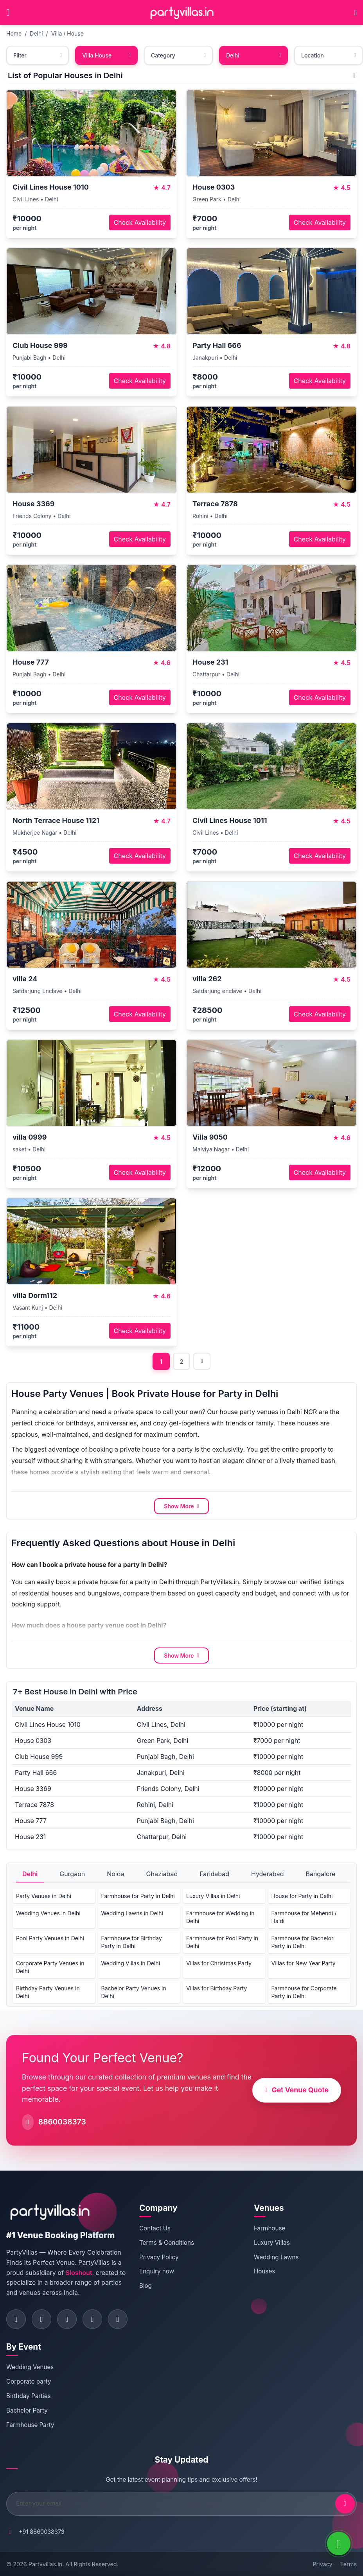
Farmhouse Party (30, 2425)
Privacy (322, 2564)
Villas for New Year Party (303, 1963)
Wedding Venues (30, 2367)
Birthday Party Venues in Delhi (48, 1992)
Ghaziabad (162, 1874)
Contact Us (155, 2228)
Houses (264, 2271)
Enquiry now (156, 2271)
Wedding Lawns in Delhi (132, 1913)
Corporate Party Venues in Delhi (50, 1967)
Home (14, 33)
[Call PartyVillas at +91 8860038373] (355, 12)
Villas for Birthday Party (216, 1988)
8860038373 (62, 2121)
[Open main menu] (8, 12)
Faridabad (214, 1874)
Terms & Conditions (166, 2242)
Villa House (106, 55)
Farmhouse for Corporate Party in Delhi (304, 1992)
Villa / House (67, 33)
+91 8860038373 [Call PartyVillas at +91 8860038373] (42, 2531)
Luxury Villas (272, 2242)
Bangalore (320, 1874)
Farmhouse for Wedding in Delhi (220, 1917)
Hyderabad (267, 1874)
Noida (115, 1874)
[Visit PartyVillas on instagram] (41, 2319)
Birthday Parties (28, 2396)
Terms (348, 2564)
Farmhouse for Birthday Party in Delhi (131, 1942)
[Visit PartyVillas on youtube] (118, 2319)
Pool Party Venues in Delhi (50, 1938)
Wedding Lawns (276, 2257)
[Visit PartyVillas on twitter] (67, 2319)
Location (328, 55)
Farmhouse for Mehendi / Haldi (304, 1917)
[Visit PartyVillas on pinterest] (92, 2319)
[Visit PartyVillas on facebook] (16, 2319)
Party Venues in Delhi (43, 1896)
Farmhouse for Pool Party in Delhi (222, 1942)
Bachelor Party (27, 2410)
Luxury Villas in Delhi (213, 1896)
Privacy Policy (158, 2257)
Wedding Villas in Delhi (130, 1963)
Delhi (36, 33)
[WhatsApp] (338, 2543)
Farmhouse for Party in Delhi (138, 1896)
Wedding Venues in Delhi (48, 1913)
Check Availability (140, 222)
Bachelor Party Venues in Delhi (133, 1992)
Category (178, 55)
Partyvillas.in (45, 2564)
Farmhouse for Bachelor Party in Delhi (302, 1942)
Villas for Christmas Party (219, 1963)
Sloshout (78, 2273)
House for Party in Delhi (302, 1896)
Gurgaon (72, 1874)
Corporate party (28, 2381)
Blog (145, 2285)
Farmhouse (269, 2228)
